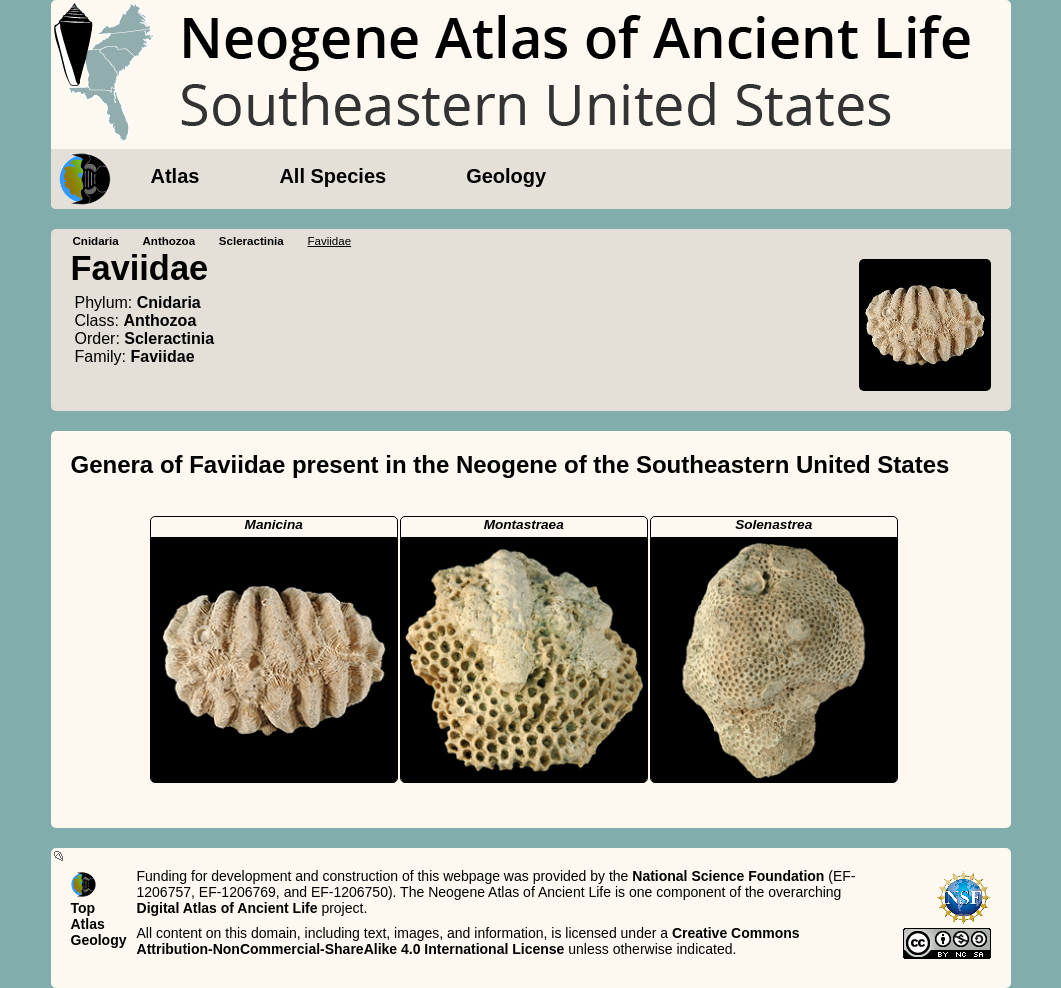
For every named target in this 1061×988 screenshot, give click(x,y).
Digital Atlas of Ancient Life (227, 908)
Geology (506, 176)
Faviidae (163, 356)
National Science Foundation (728, 876)
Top (83, 908)
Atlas (175, 176)
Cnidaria (96, 241)
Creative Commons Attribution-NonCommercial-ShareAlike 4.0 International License (468, 941)
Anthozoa (168, 241)
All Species (332, 176)
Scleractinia (251, 241)
